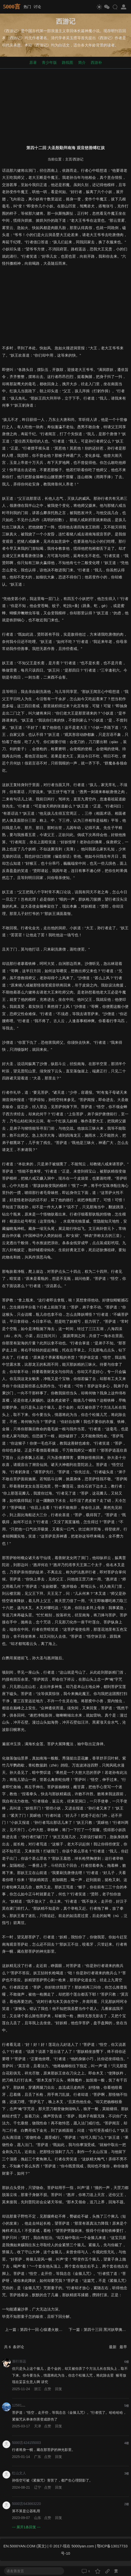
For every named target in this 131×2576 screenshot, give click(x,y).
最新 (113, 2347)
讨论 (37, 7)
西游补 (96, 62)
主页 (68, 159)
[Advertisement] (65, 106)
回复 (58, 2389)
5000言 (11, 7)
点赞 (47, 2389)
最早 (123, 2347)
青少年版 (49, 62)
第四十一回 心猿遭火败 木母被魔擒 (49, 2329)
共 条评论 (14, 2347)
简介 (82, 62)
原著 (33, 62)
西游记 (78, 159)
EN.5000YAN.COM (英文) (25, 2546)
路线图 (67, 62)
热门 (27, 7)
